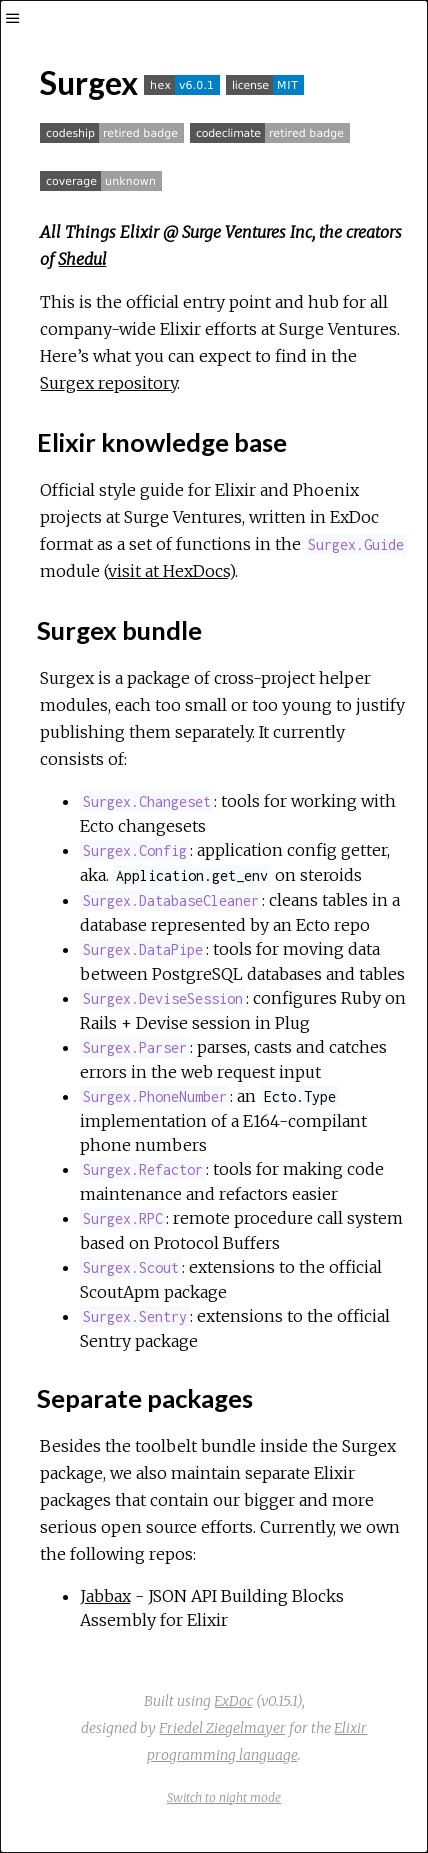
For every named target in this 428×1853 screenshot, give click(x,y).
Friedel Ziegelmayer (222, 1728)
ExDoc (233, 1701)
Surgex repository (108, 383)
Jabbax (105, 1596)
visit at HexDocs (168, 571)
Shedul (82, 259)
